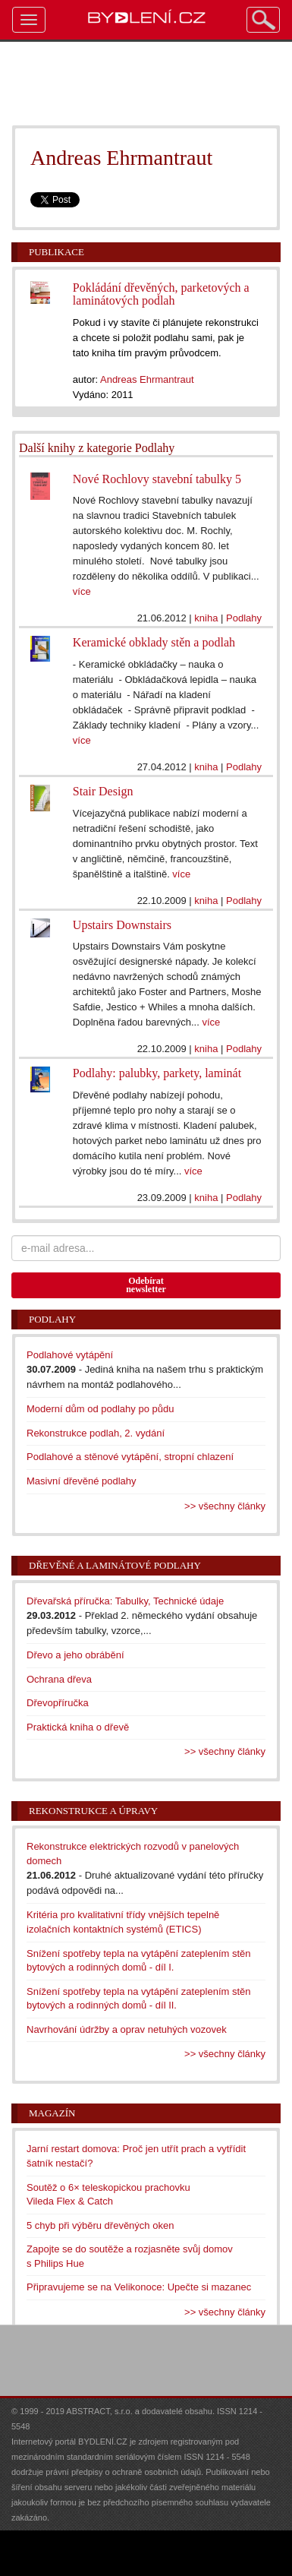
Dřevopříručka (58, 1702)
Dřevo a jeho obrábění (75, 1655)
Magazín (52, 2113)
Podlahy (244, 618)
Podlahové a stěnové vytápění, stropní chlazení (130, 1456)
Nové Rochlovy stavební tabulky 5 (157, 479)
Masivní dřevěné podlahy (82, 1481)
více (82, 591)
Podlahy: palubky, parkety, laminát (157, 1073)
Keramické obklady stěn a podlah (154, 642)
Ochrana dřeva (59, 1679)
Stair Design (103, 791)
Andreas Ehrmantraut (147, 379)
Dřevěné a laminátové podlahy (115, 1565)
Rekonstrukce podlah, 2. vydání (96, 1433)
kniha (206, 618)
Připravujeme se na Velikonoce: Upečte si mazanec (139, 2287)
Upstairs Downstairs (122, 924)
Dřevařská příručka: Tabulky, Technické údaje (125, 1601)
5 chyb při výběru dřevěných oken (100, 2225)
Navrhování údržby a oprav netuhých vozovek (127, 2029)
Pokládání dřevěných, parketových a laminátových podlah (161, 294)
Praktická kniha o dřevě (78, 1727)
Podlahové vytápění (70, 1355)
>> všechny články (224, 1506)
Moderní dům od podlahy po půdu (100, 1408)
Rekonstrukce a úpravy (93, 1810)
